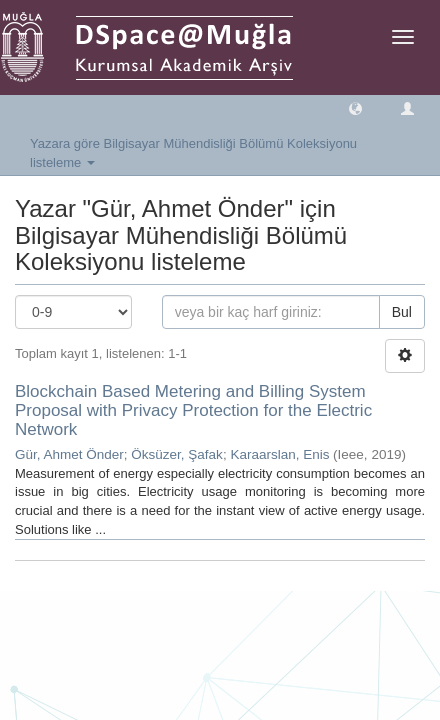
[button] (355, 107)
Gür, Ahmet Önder (69, 454)
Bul (402, 312)
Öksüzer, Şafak (177, 454)
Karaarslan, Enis (279, 454)
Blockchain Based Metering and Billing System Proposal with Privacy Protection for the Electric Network (193, 410)
